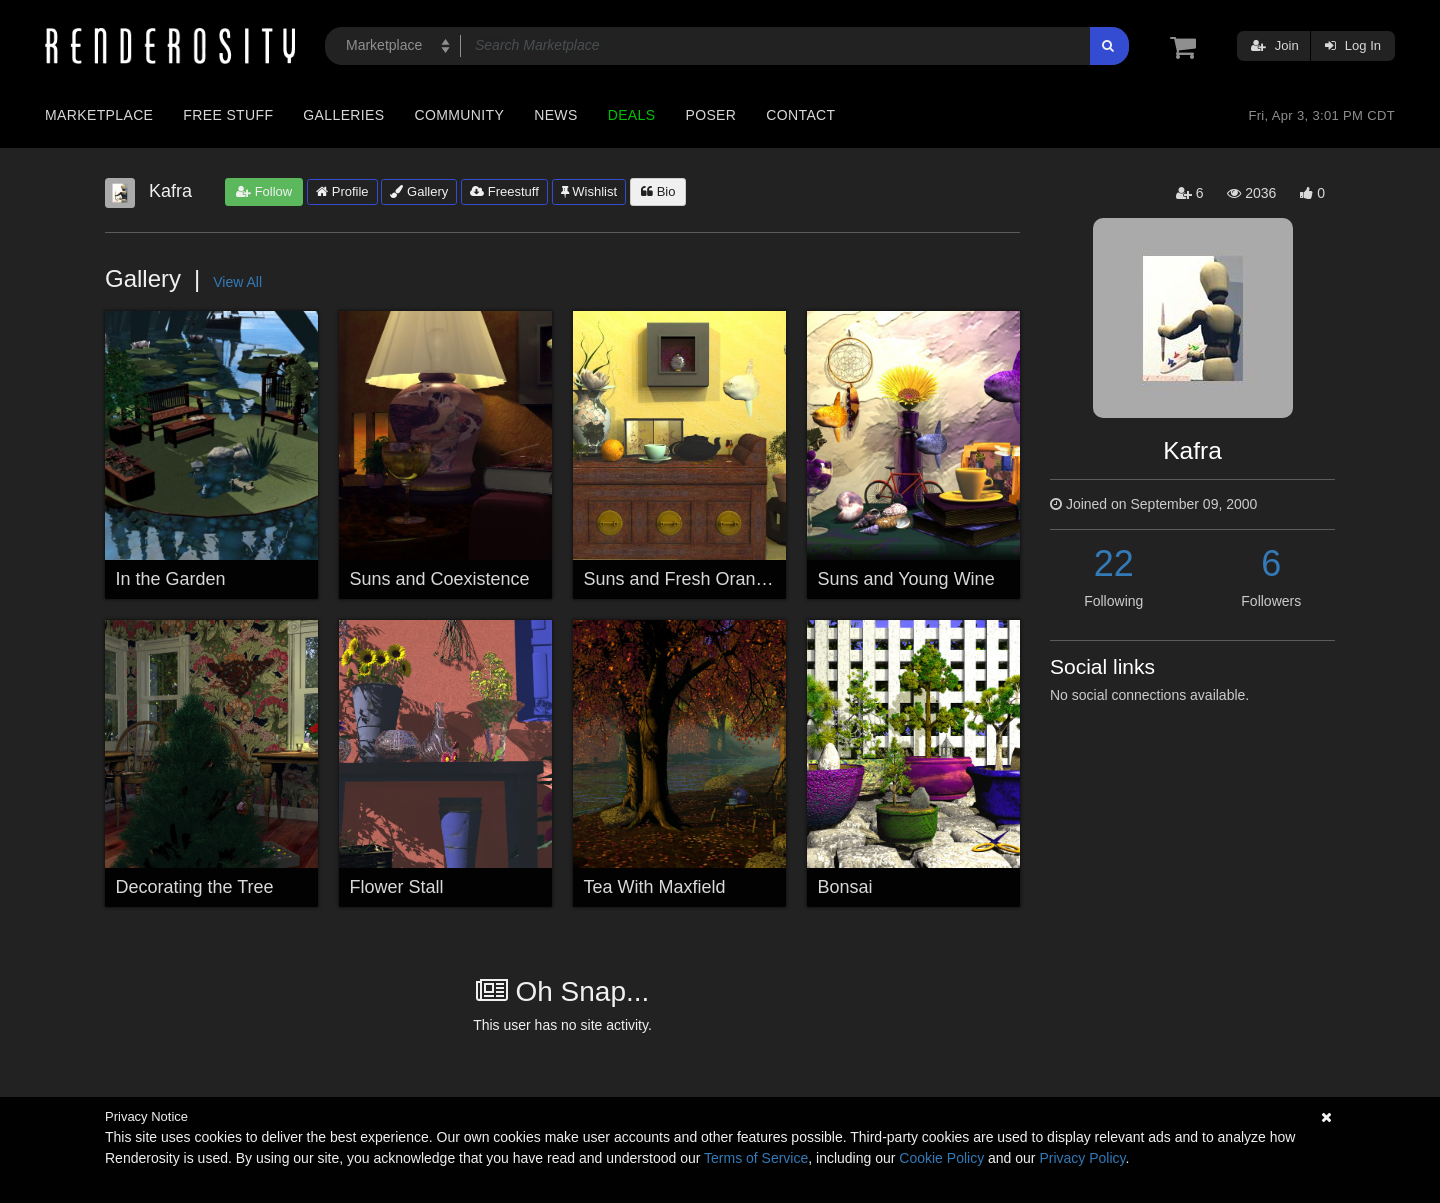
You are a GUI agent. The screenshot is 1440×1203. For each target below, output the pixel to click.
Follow (264, 191)
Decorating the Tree (195, 887)
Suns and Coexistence (440, 579)
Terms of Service (756, 1158)
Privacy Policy (1082, 1158)
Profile (342, 191)
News (555, 115)
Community (460, 115)
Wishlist (589, 191)
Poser (710, 115)
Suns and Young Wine (906, 579)
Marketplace (99, 115)
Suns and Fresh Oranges (684, 579)
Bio (658, 191)
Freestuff (504, 191)
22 (1114, 563)
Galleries (343, 115)
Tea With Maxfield (655, 887)
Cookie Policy (941, 1158)
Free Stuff (228, 115)
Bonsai (845, 887)
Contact (800, 115)
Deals (632, 115)
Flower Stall (397, 887)
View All (237, 282)
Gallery (419, 191)
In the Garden (171, 579)
